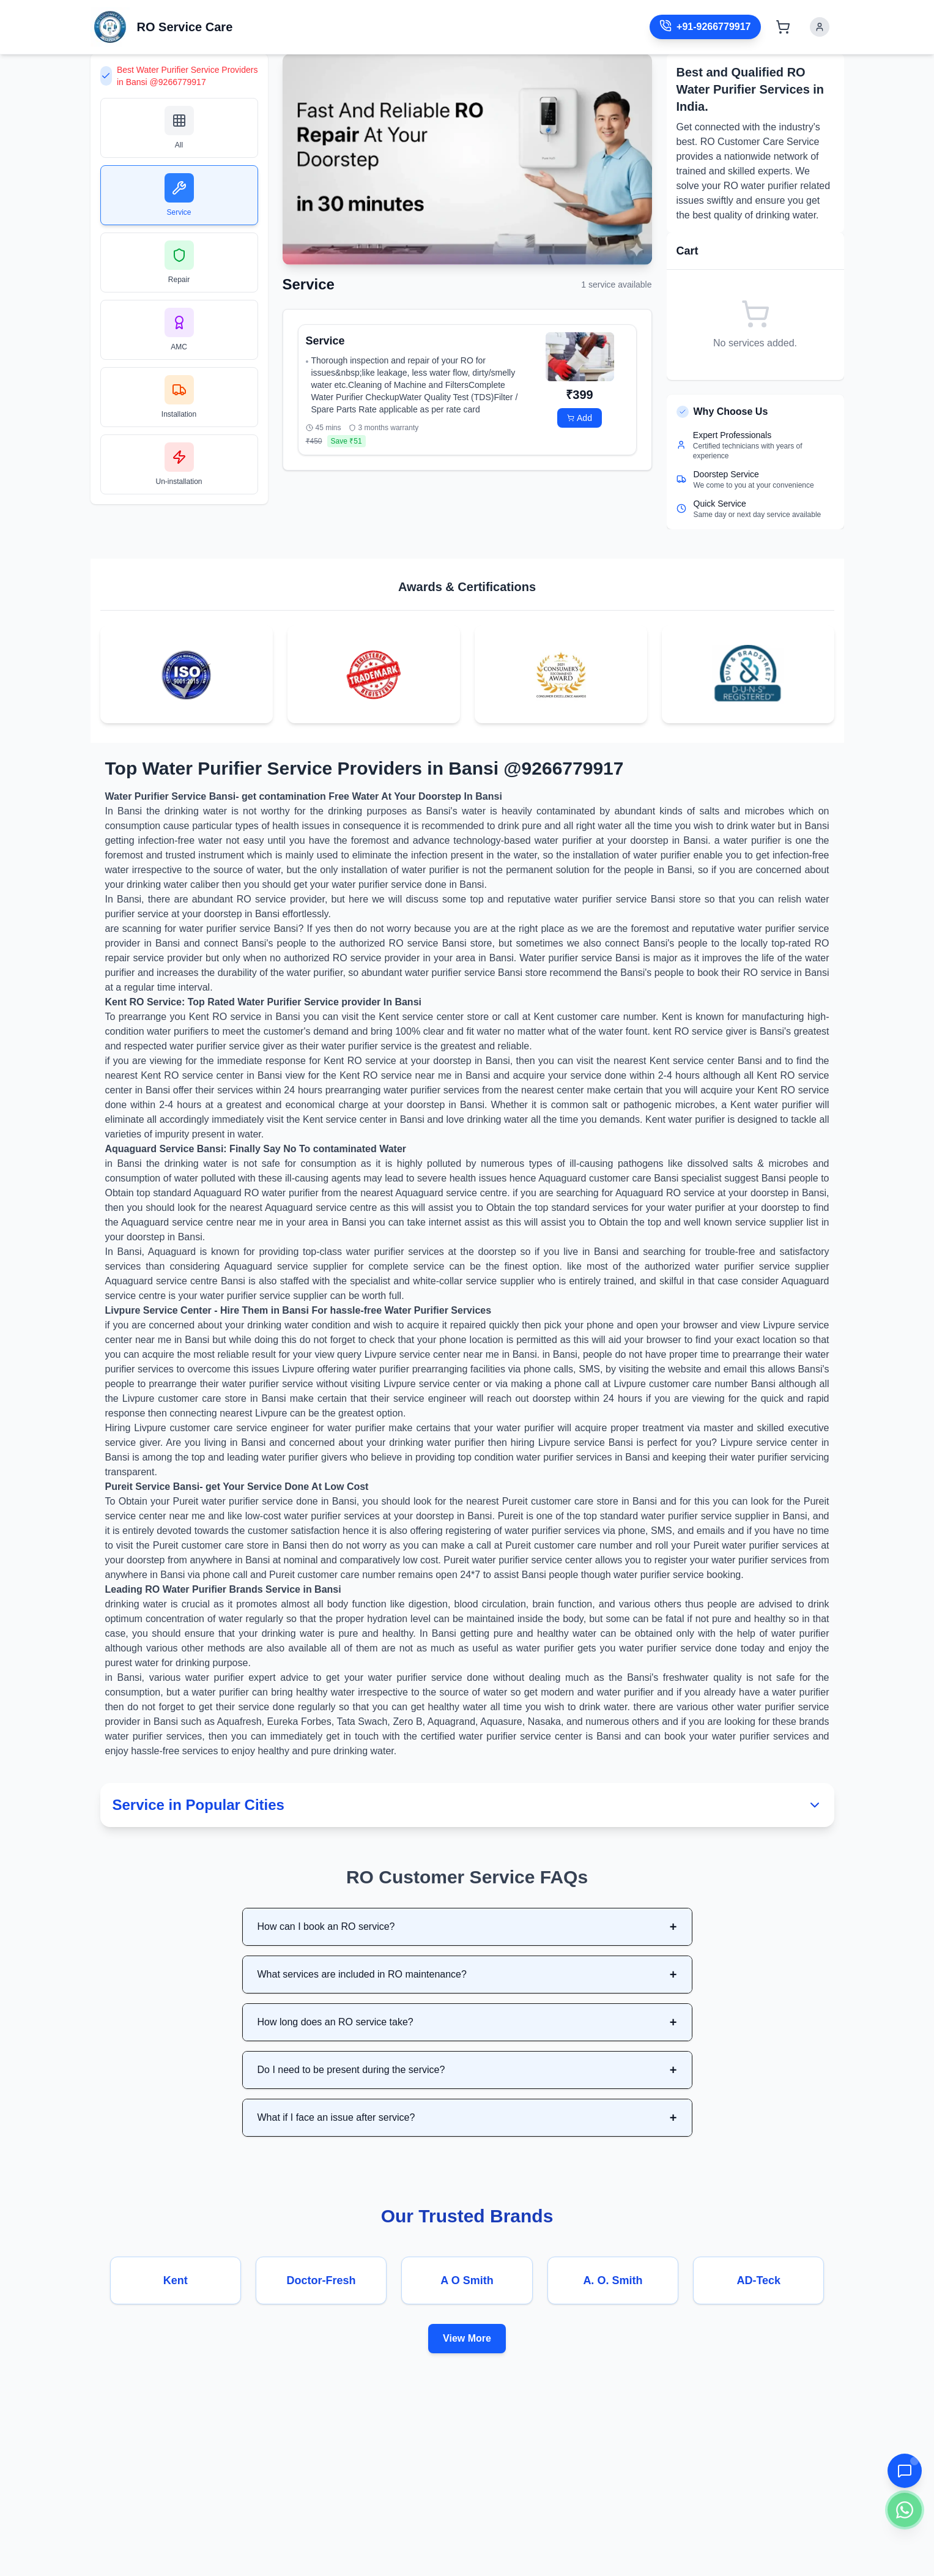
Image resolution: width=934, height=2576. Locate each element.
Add (579, 418)
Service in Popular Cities (467, 1804)
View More (467, 2338)
